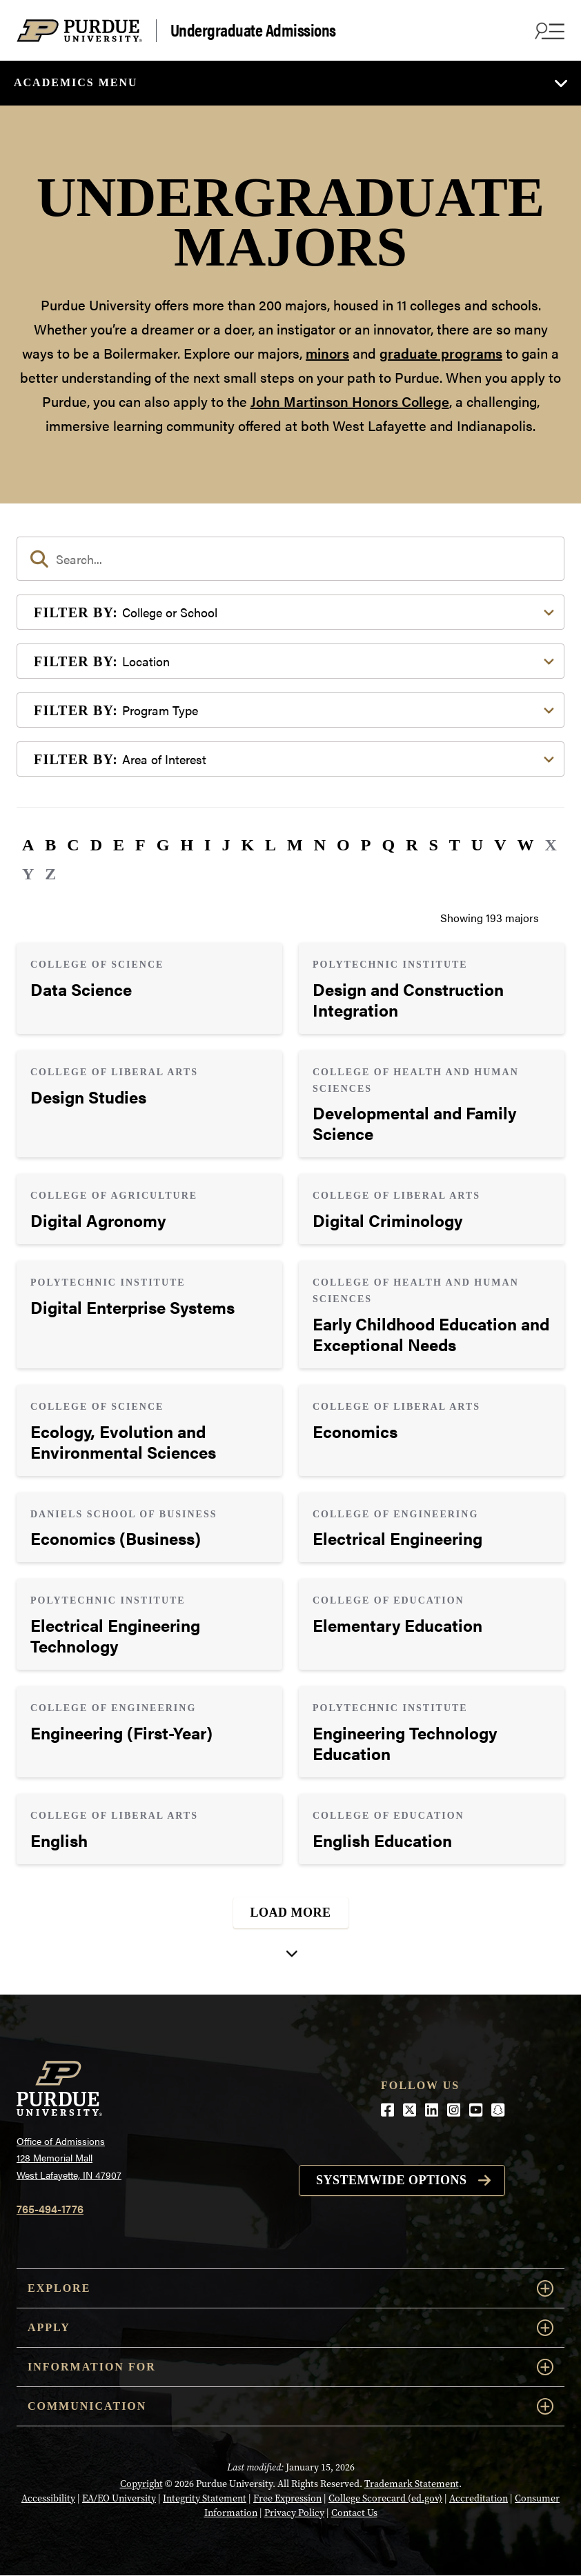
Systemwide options (391, 2180)
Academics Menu (76, 82)
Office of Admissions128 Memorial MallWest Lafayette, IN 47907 (69, 2157)
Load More (290, 1912)
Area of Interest (120, 759)
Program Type (116, 710)
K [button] (247, 845)
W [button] (526, 845)
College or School (125, 612)
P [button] (366, 845)
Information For (290, 2367)
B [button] (50, 845)
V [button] (500, 845)
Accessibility (48, 2498)
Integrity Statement (204, 2498)
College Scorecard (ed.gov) (385, 2498)
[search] (290, 559)
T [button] (454, 845)
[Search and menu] (547, 30)
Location (102, 661)
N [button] (320, 845)
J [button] (225, 845)
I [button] (207, 845)
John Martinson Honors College (349, 401)
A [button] (28, 845)
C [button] (73, 845)
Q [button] (388, 845)
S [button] (433, 845)
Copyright (141, 2483)
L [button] (270, 845)
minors (327, 353)
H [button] (186, 845)
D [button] (96, 845)
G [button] (163, 845)
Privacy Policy (294, 2512)
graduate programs (441, 353)
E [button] (118, 845)
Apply (290, 2327)
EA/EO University (119, 2498)
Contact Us (354, 2512)
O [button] (343, 845)
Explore (290, 2288)
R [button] (411, 845)
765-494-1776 (50, 2209)
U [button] (477, 845)
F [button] (140, 845)
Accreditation (478, 2498)
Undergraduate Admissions (253, 30)
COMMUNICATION (290, 2406)
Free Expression (287, 2498)
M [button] (295, 845)
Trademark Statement (411, 2483)
